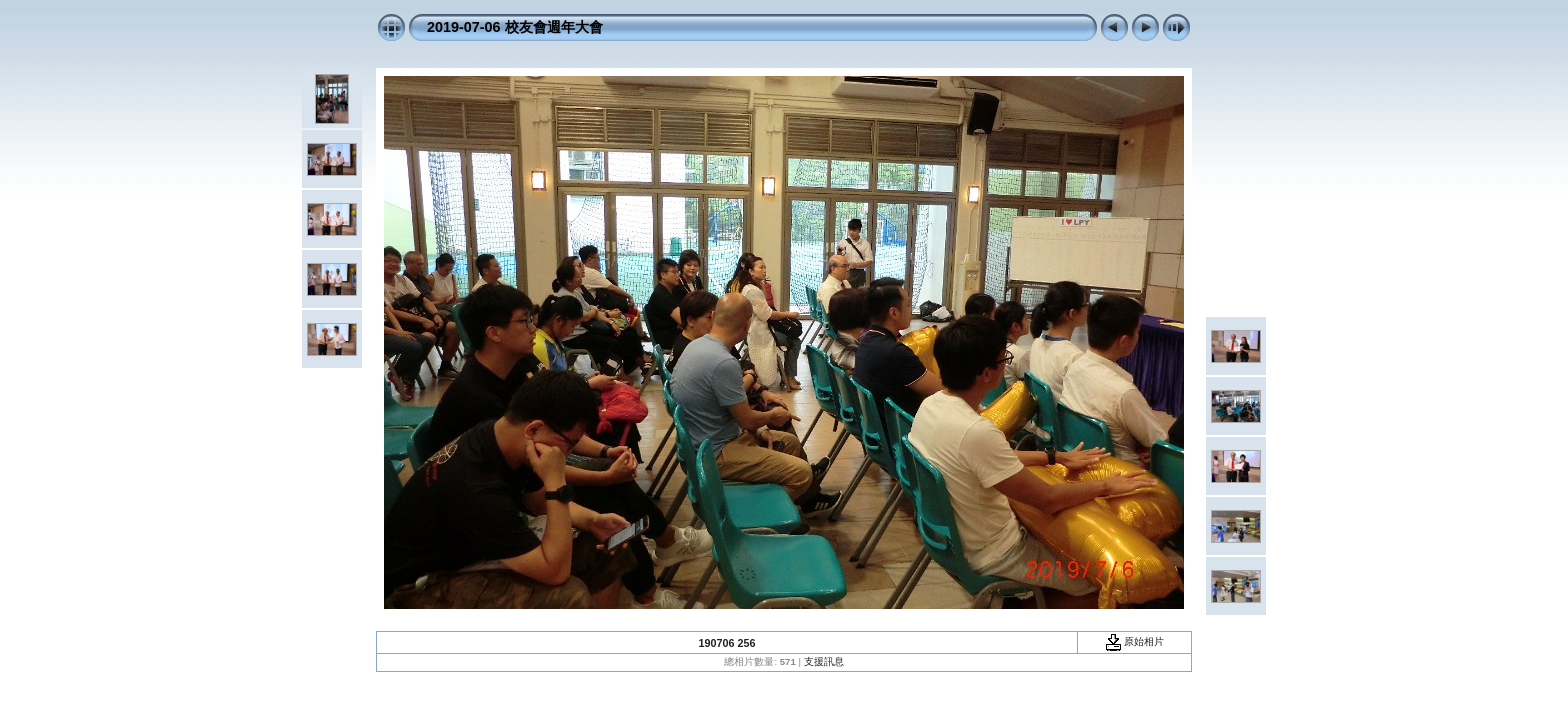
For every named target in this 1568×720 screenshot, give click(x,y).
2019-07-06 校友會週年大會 (515, 27)
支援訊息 (824, 661)
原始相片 (1135, 641)
